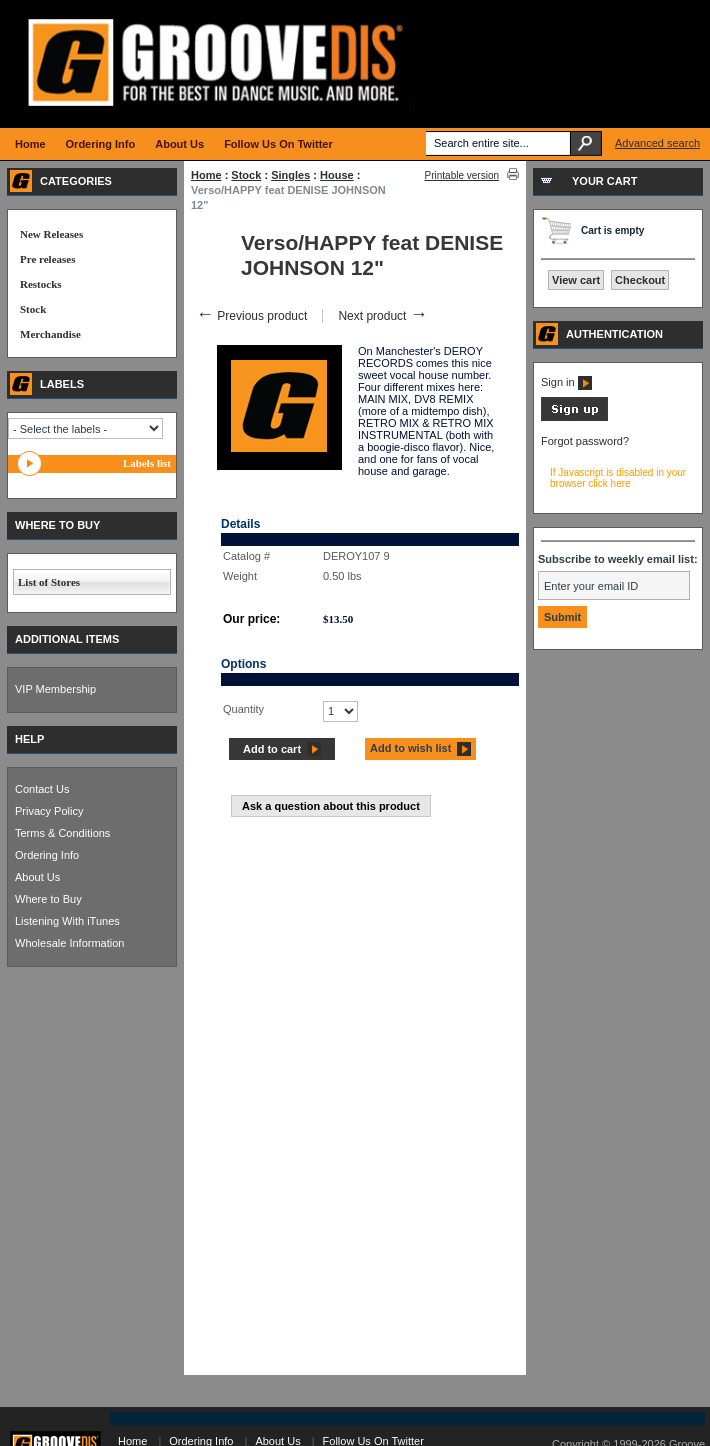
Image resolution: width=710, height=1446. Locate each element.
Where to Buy (48, 899)
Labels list (147, 463)
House (337, 175)
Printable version (462, 175)
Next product (382, 316)
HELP (29, 739)
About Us (37, 877)
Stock (246, 175)
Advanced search (657, 143)
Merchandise (50, 334)
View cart (576, 280)
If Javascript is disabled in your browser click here (618, 478)
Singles (290, 175)
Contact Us (42, 789)
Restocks (41, 284)
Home (206, 175)
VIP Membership (55, 689)
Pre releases (47, 259)
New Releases (51, 234)
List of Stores (49, 582)
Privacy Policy (49, 811)
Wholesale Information (69, 943)
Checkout (640, 280)
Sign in (566, 382)
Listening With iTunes (67, 921)
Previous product (251, 316)
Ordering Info (47, 855)
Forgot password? (585, 441)
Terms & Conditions (62, 833)
